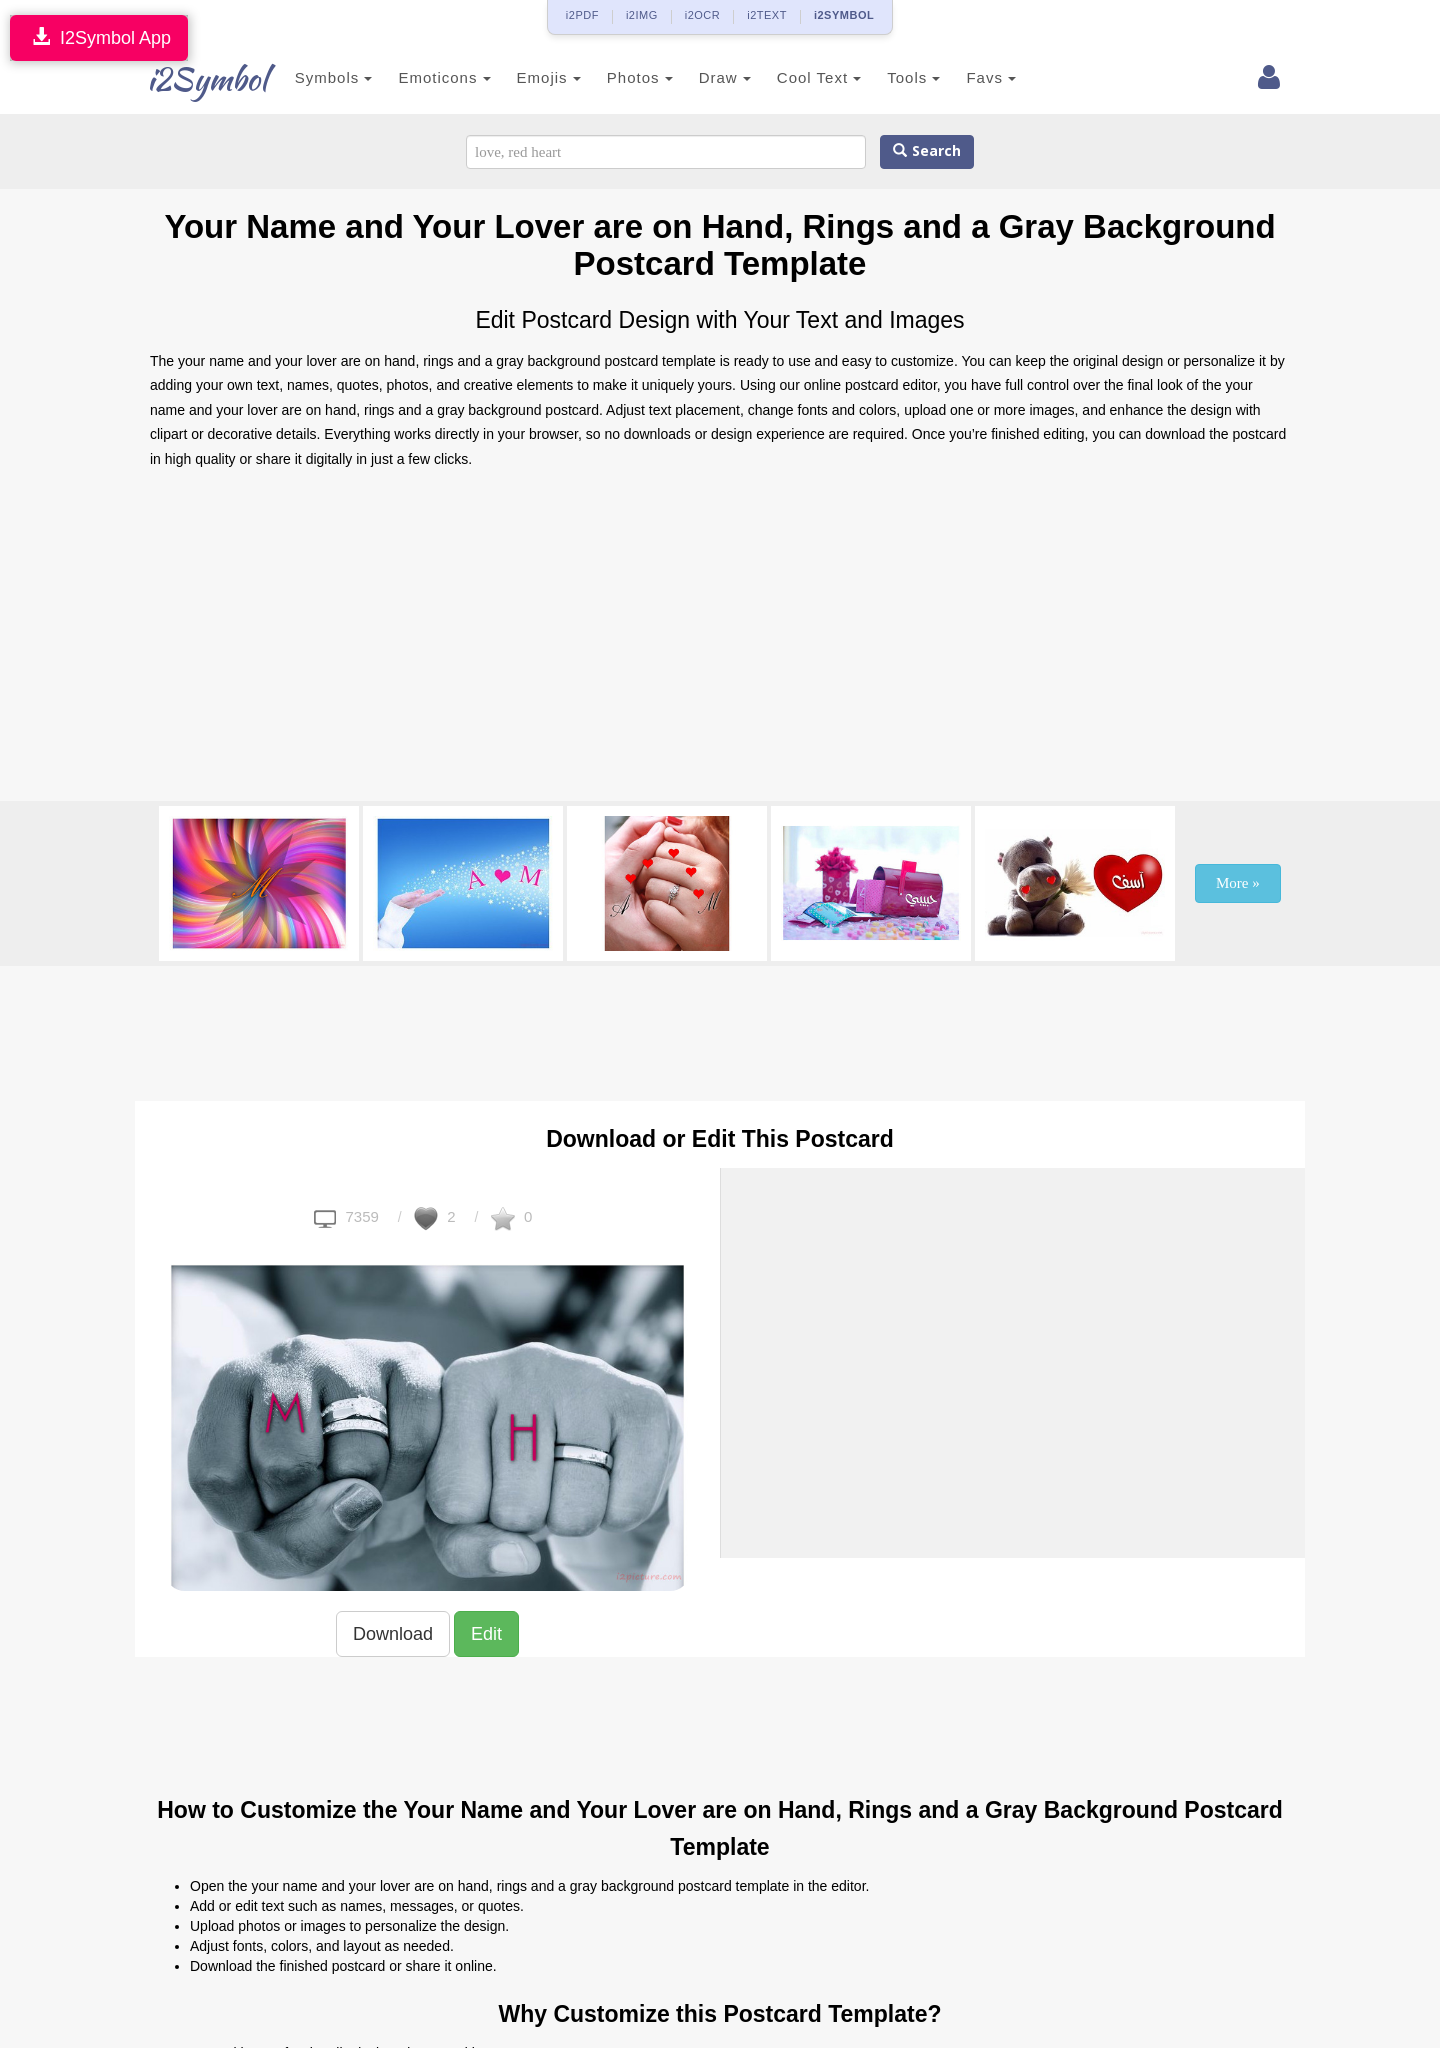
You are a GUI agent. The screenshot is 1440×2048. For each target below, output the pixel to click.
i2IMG (642, 15)
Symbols (312, 77)
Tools (892, 77)
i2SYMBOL (844, 15)
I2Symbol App (99, 37)
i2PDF (582, 15)
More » (1238, 883)
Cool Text (797, 77)
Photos (618, 77)
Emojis (527, 77)
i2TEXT (767, 15)
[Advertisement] (720, 641)
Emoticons (423, 77)
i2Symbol (190, 79)
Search (927, 151)
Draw (703, 77)
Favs (970, 77)
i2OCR (703, 15)
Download (393, 1634)
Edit (486, 1634)
